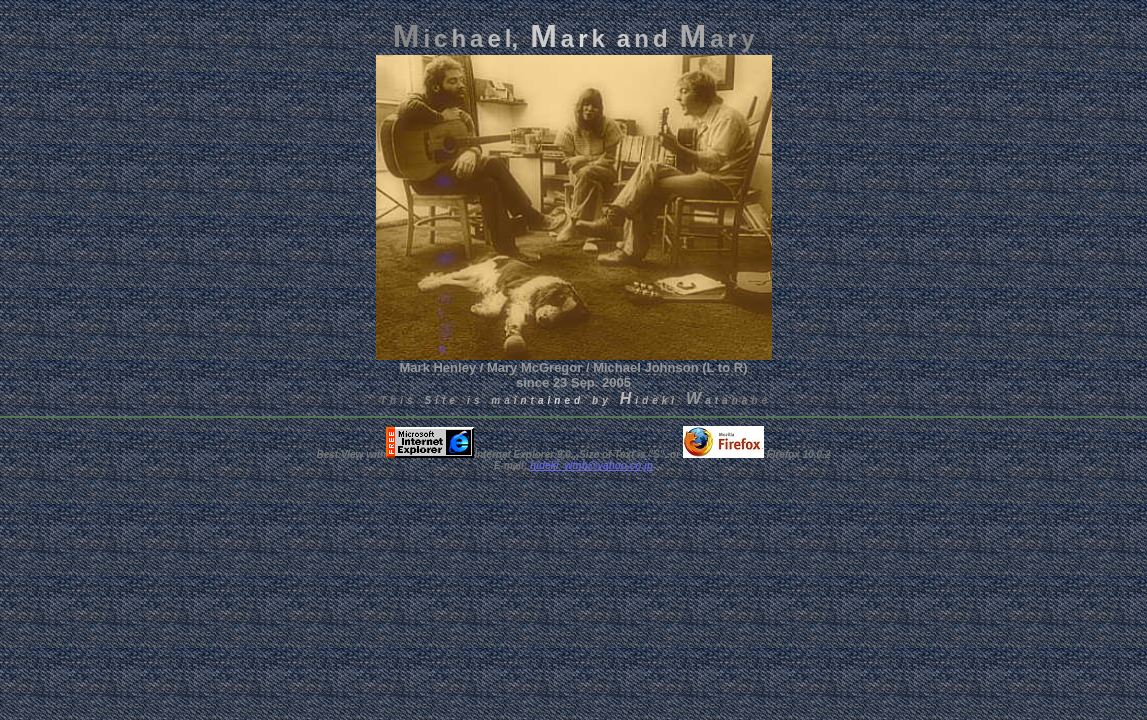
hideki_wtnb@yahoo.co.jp (591, 465)
